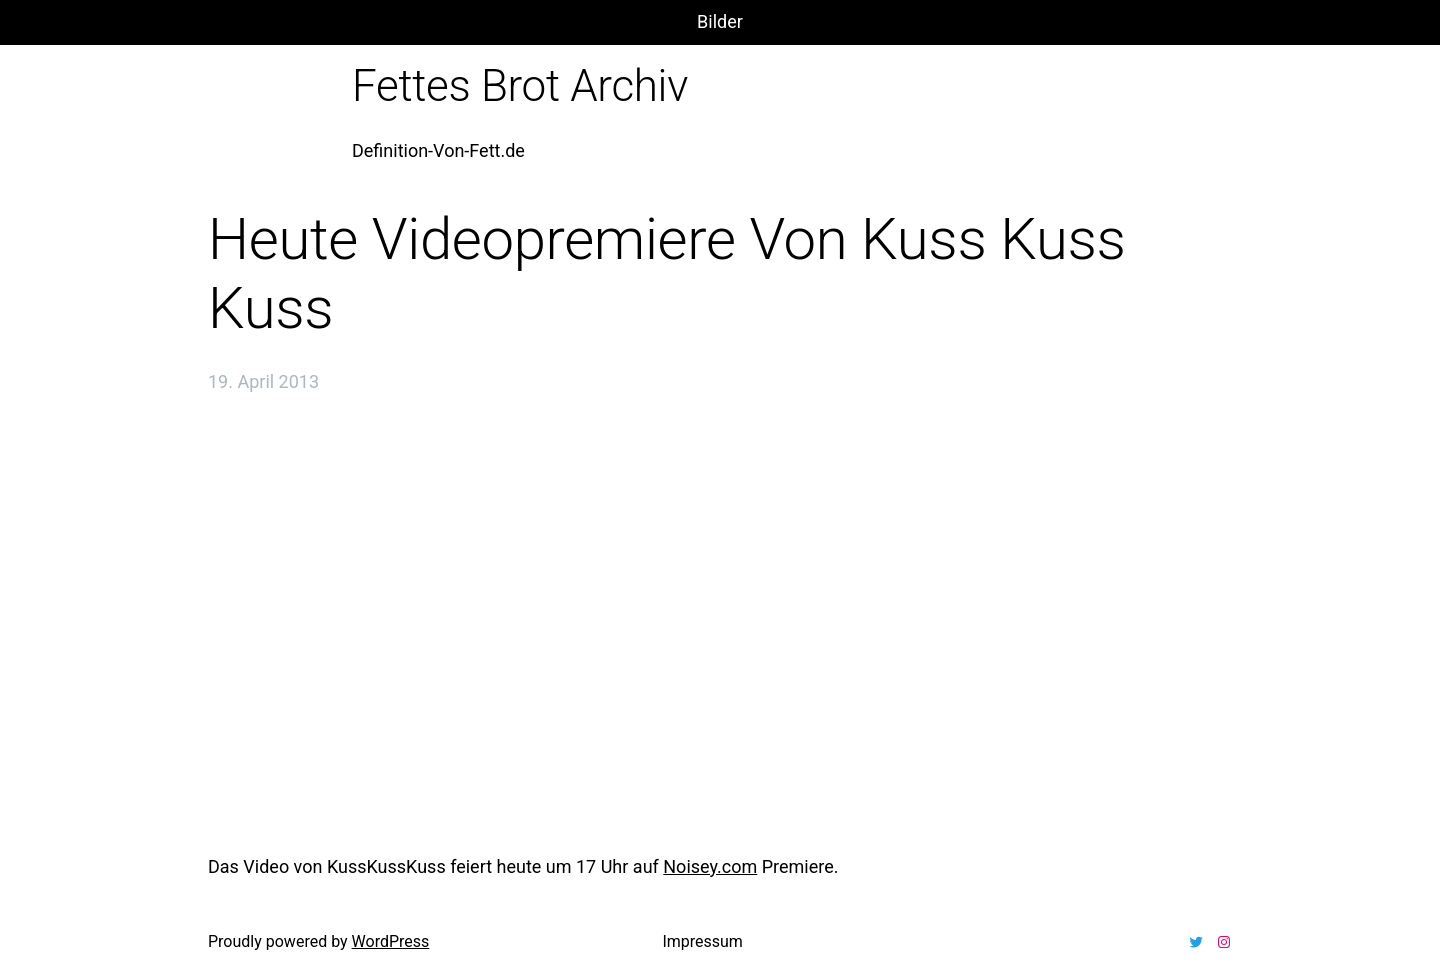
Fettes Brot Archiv (520, 86)
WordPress (391, 941)
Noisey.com (710, 866)
